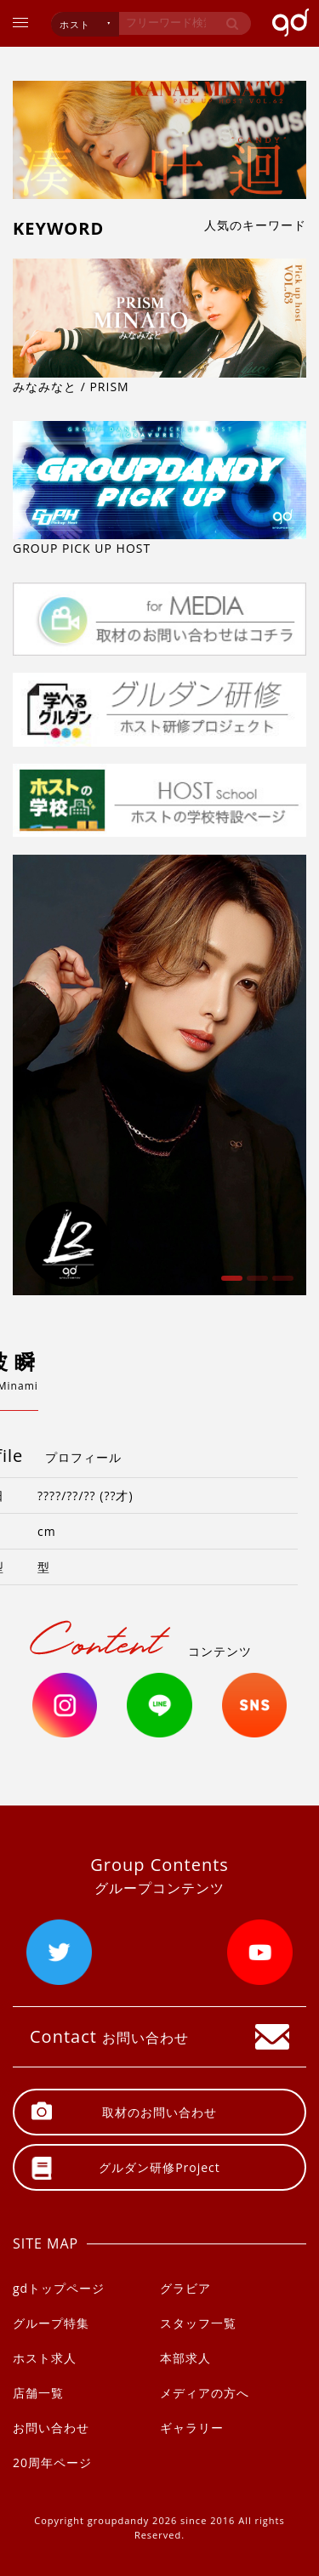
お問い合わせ (51, 2428)
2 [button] (255, 1284)
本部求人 (185, 2358)
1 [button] (229, 1284)
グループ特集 (51, 2323)
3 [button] (280, 1284)
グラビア (185, 2288)
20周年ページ (52, 2462)
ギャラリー (192, 2428)
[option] (159, 1075)
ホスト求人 (45, 2358)
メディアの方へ (204, 2393)
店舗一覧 (38, 2393)
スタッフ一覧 (198, 2323)
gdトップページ (59, 2288)
